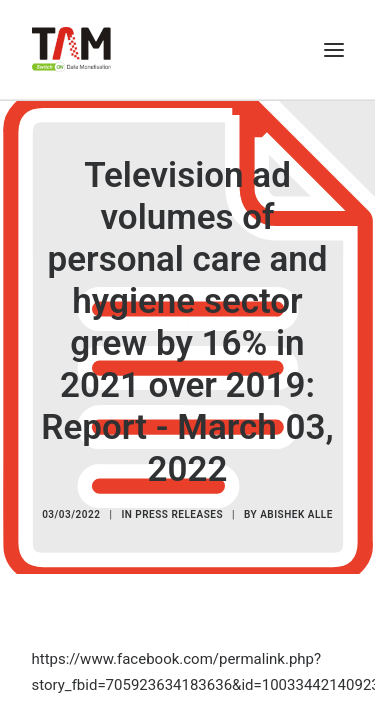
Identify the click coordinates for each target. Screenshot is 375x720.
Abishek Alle (296, 514)
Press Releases (179, 514)
